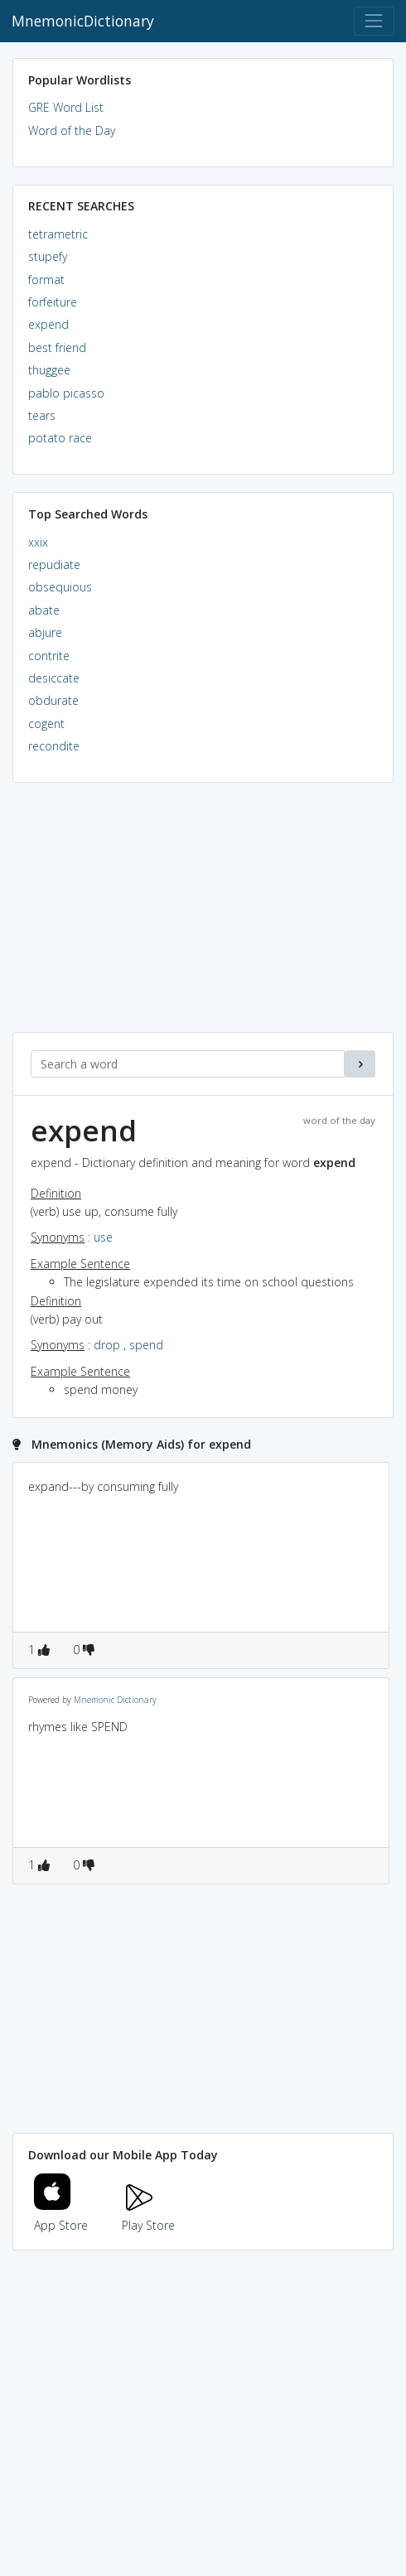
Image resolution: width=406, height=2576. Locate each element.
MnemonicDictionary (83, 21)
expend (48, 324)
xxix (38, 542)
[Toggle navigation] (374, 21)
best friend (57, 347)
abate (44, 610)
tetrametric (58, 234)
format (46, 279)
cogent (46, 723)
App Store (61, 2215)
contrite (49, 655)
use (103, 1237)
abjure (45, 632)
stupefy (47, 256)
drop (107, 1345)
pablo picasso (66, 393)
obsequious (60, 587)
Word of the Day (71, 130)
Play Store (148, 2215)
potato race (60, 438)
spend (146, 1345)
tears (42, 415)
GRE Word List (66, 107)
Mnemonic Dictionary (115, 1699)
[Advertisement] (203, 916)
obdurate (53, 700)
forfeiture (52, 302)
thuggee (49, 370)
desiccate (54, 678)
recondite (54, 746)
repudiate (54, 564)
